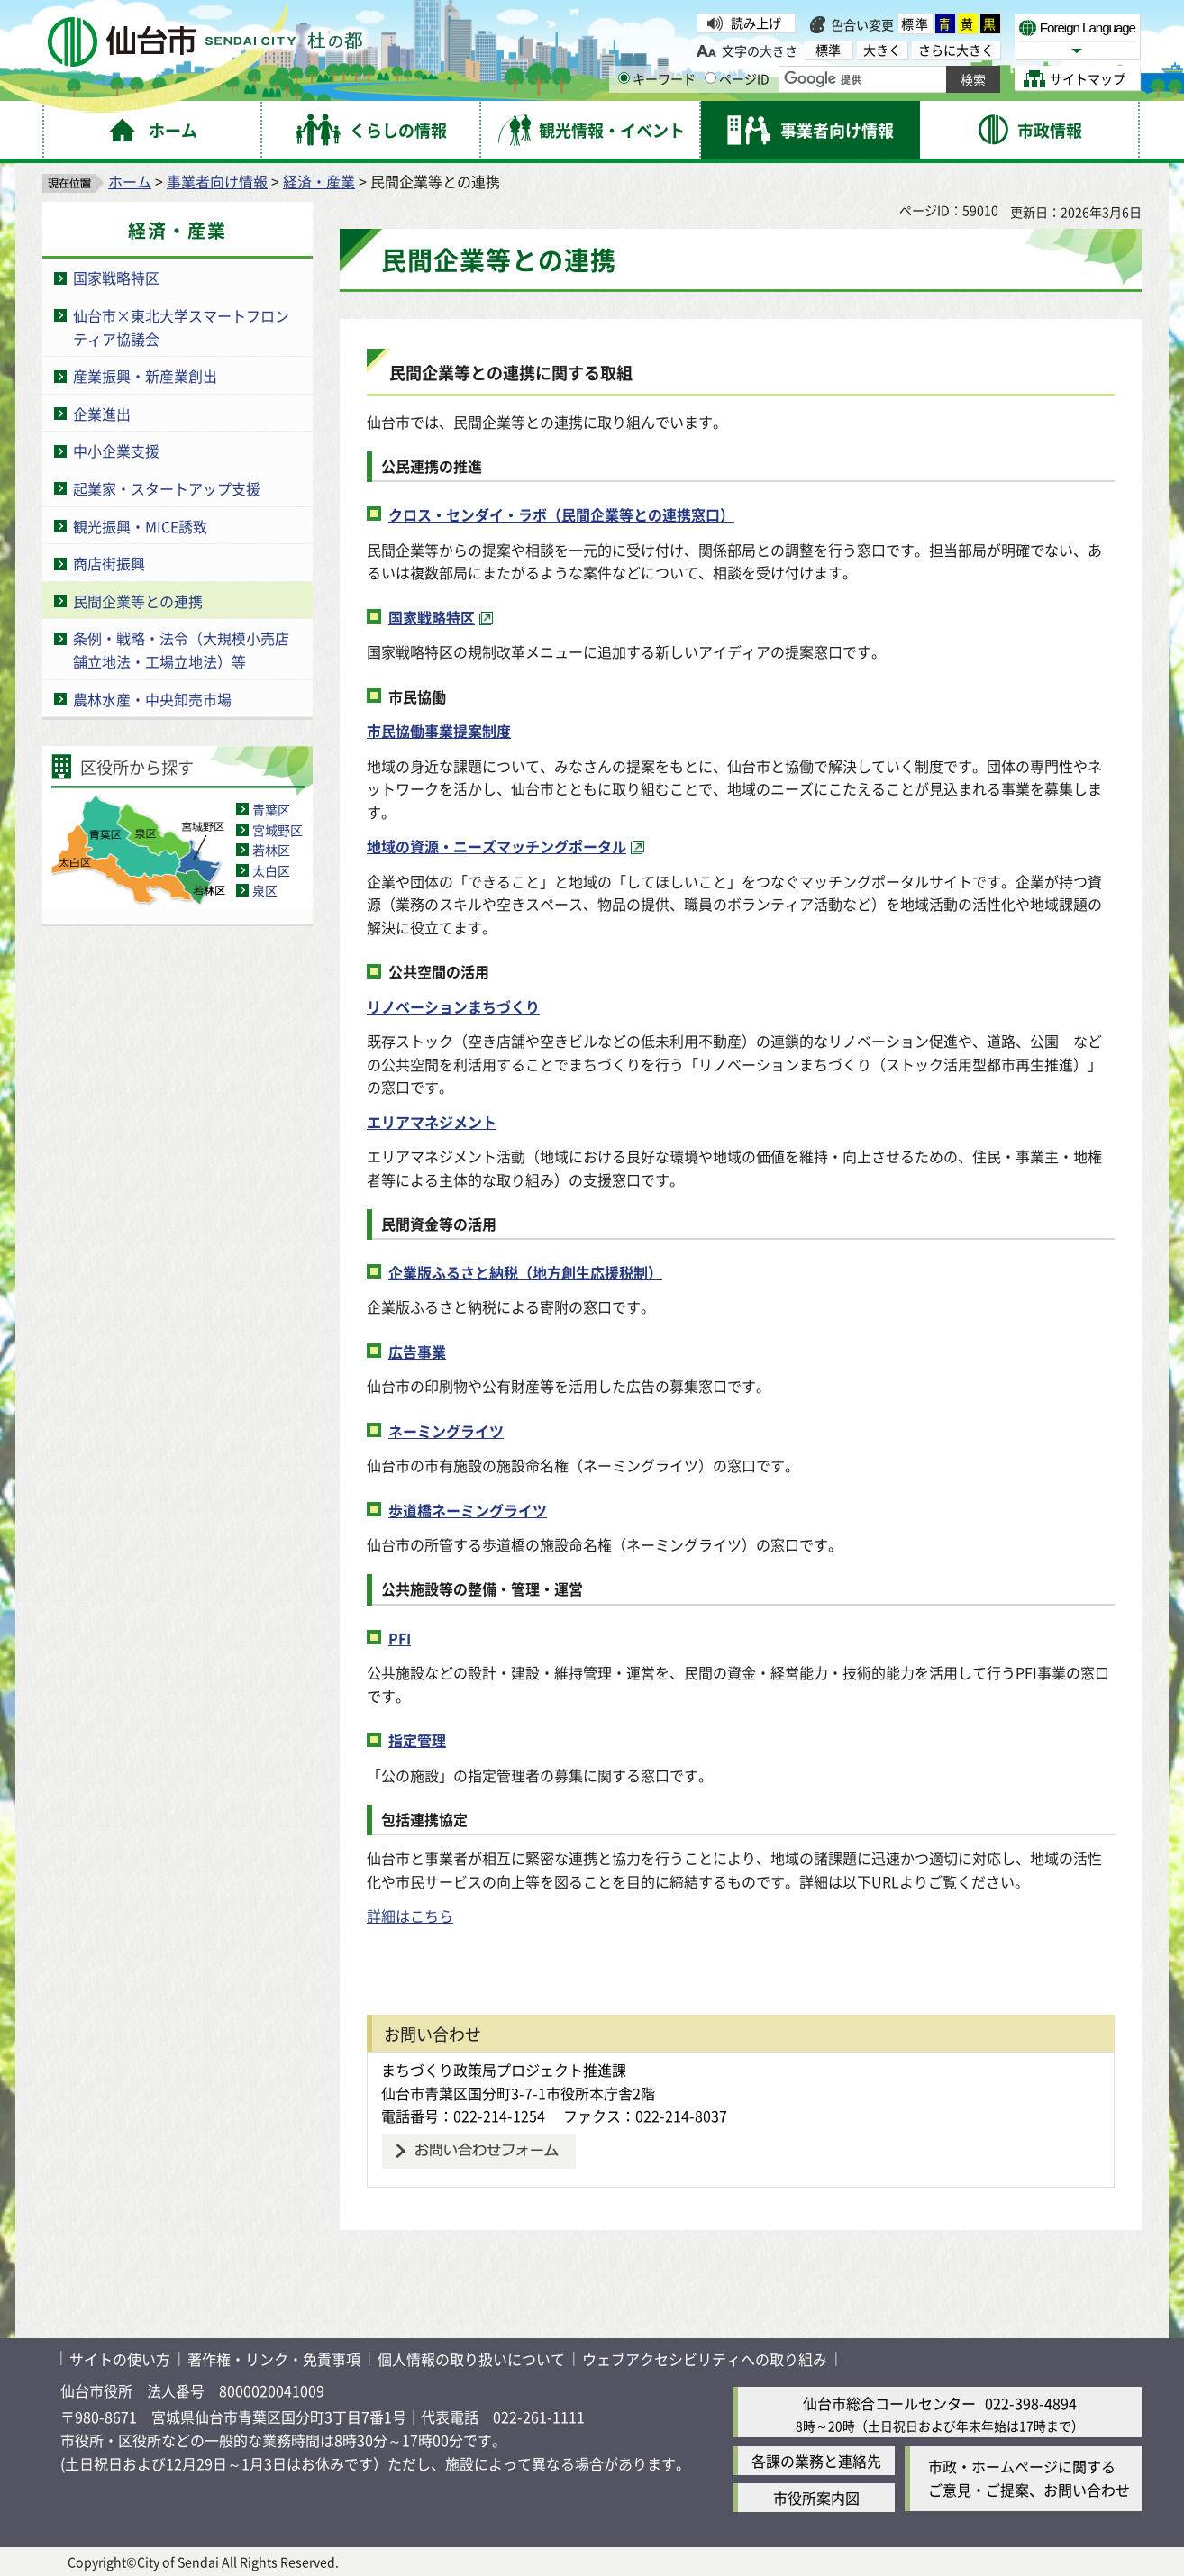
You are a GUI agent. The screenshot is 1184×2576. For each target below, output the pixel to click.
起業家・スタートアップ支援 (166, 488)
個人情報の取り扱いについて (471, 2359)
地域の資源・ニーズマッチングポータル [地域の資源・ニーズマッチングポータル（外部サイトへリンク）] (496, 846)
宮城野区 (277, 830)
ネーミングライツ (446, 1431)
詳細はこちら (410, 1915)
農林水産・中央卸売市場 (152, 699)
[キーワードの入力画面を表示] (624, 78)
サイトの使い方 (119, 2359)
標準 (915, 23)
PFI (399, 1638)
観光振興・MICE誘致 (140, 526)
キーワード (657, 78)
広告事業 (417, 1351)
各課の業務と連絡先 (816, 2460)
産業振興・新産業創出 (145, 376)
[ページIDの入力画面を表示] (710, 78)
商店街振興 (109, 563)
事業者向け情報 (217, 181)
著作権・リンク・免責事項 (273, 2359)
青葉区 (271, 809)
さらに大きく (956, 50)
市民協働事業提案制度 (439, 731)
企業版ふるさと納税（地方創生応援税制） (525, 1272)
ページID (737, 78)
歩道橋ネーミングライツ (467, 1510)
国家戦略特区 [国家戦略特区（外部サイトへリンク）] (431, 617)
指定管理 (417, 1740)
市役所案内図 (816, 2497)
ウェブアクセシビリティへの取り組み (704, 2359)
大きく (882, 50)
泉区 (265, 890)
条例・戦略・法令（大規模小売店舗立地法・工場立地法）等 (181, 649)
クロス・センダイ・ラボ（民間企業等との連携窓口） (561, 514)
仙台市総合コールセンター (889, 2403)
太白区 (271, 870)
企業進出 (102, 413)
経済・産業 (319, 181)
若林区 (271, 850)
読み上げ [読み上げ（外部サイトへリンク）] (756, 23)
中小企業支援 (116, 450)
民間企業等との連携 (138, 601)
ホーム (129, 181)
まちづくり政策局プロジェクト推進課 (503, 2069)
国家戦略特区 (116, 277)
